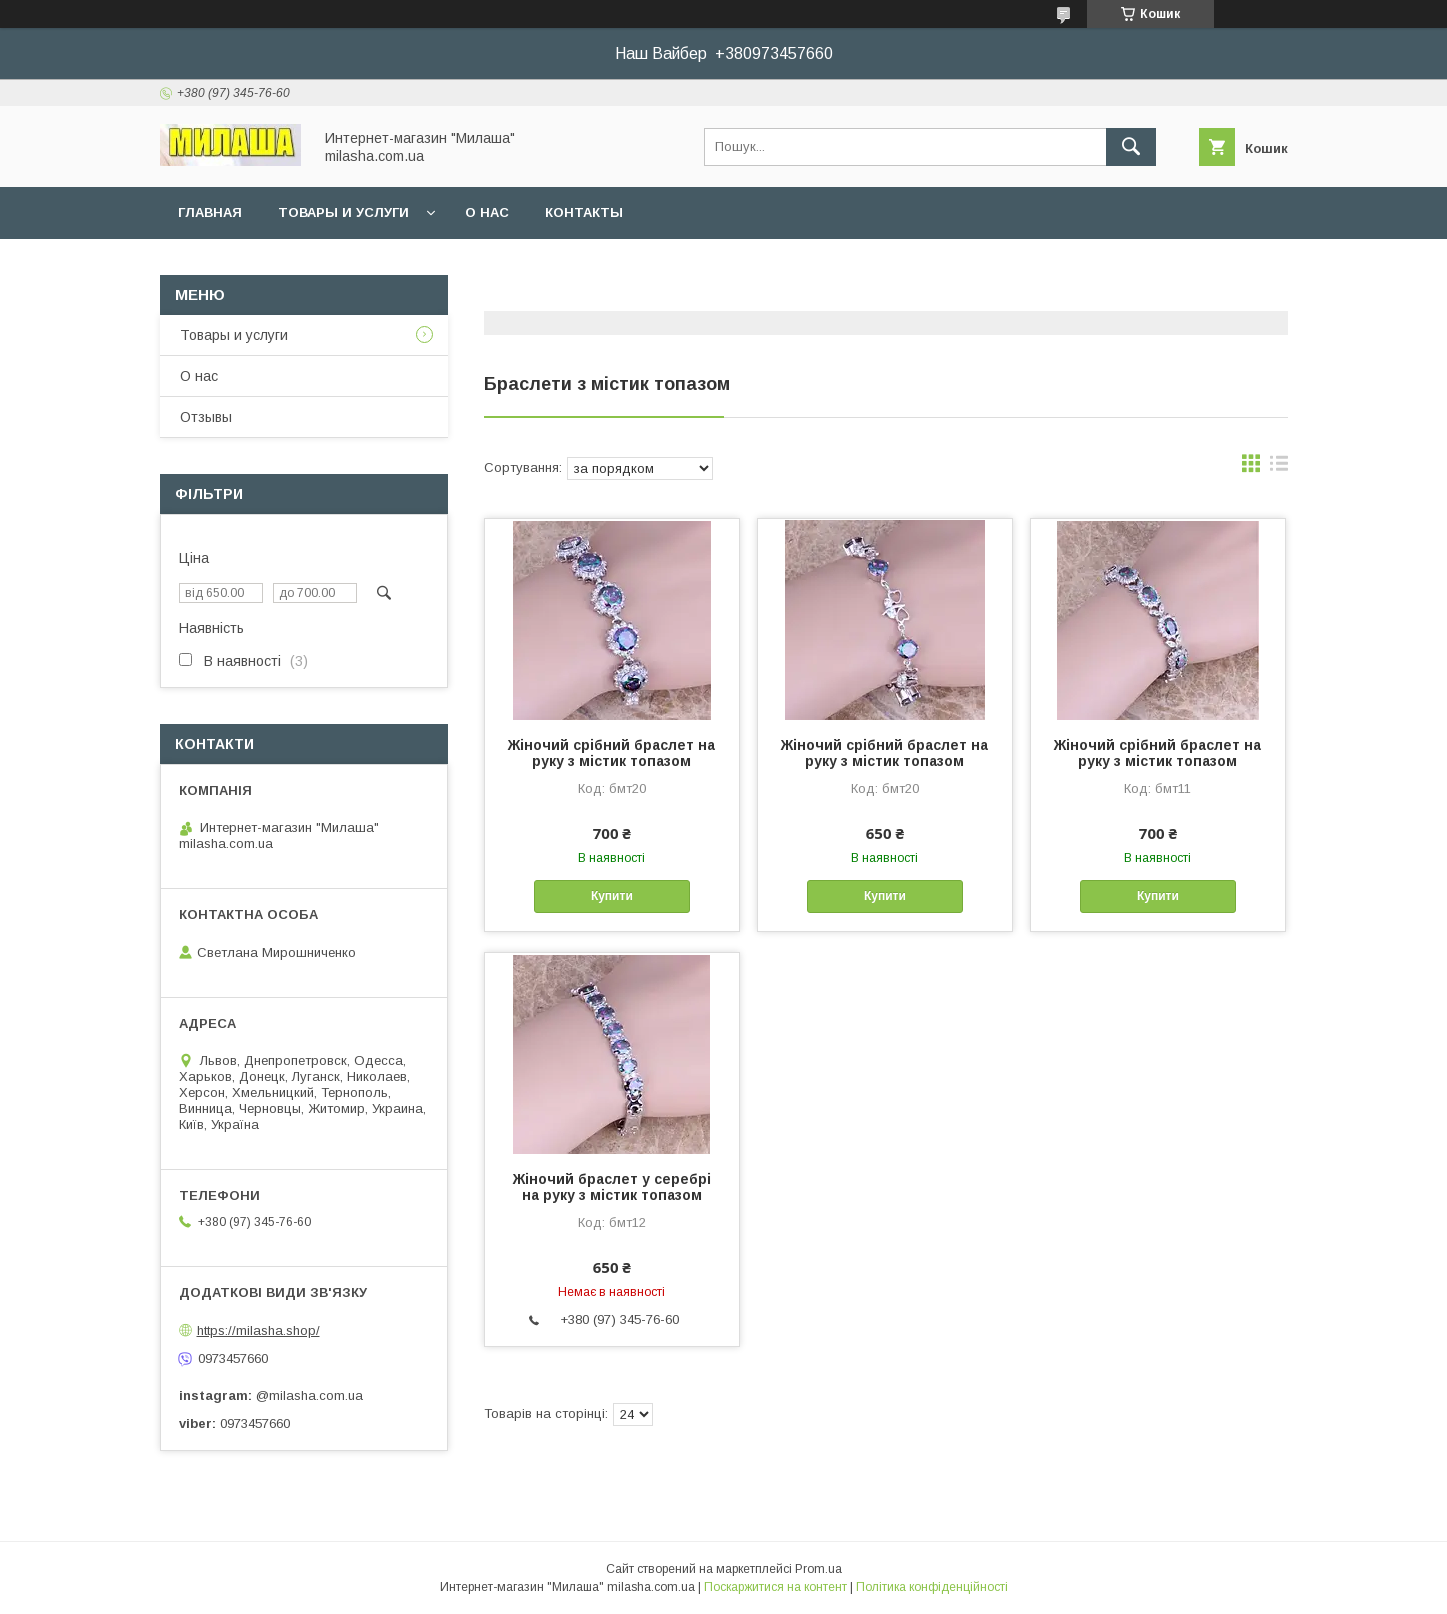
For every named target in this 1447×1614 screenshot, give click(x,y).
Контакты (584, 212)
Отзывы (206, 417)
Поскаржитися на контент (775, 1587)
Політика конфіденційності (932, 1587)
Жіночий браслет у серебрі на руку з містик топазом (612, 1187)
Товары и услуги (343, 212)
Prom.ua (818, 1569)
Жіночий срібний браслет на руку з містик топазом (611, 753)
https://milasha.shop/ (258, 1330)
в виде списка (1279, 468)
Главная (210, 212)
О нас (487, 212)
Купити (612, 896)
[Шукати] (1131, 147)
